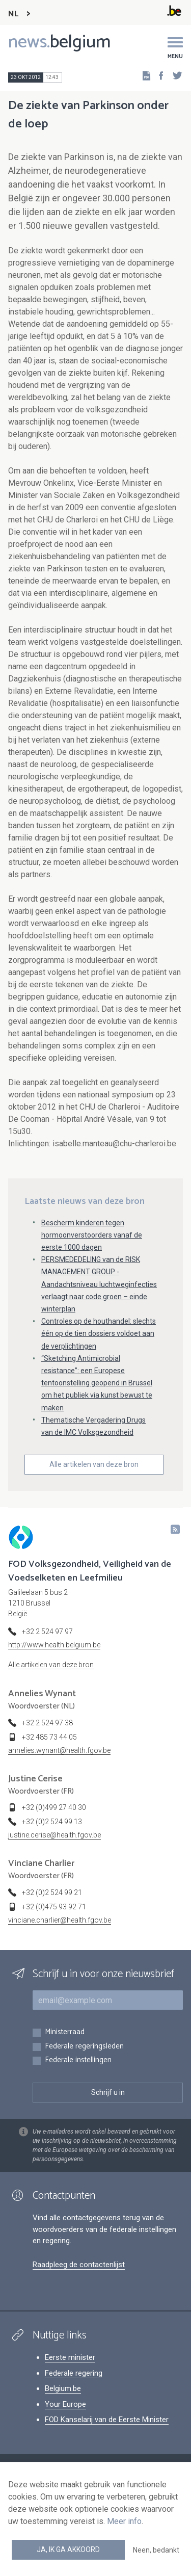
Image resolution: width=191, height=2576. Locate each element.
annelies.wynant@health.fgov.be (59, 1750)
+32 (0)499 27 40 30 (54, 1807)
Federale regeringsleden (84, 2047)
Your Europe (65, 2404)
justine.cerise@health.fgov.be (54, 1835)
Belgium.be (63, 2388)
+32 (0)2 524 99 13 (52, 1822)
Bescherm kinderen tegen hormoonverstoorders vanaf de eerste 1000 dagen (91, 1235)
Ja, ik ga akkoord (68, 2549)
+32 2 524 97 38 (47, 1723)
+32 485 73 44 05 (49, 1737)
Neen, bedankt (156, 2550)
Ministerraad (65, 2032)
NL (13, 14)
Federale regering (73, 2373)
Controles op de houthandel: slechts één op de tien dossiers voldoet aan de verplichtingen (98, 1333)
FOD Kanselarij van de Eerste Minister (107, 2419)
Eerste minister (70, 2357)
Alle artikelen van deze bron (94, 1464)
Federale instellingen (78, 2060)
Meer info (124, 2521)
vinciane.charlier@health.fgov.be (59, 1920)
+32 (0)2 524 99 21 (52, 1892)
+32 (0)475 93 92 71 (54, 1907)
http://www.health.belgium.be (54, 1645)
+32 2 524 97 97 (47, 1631)
